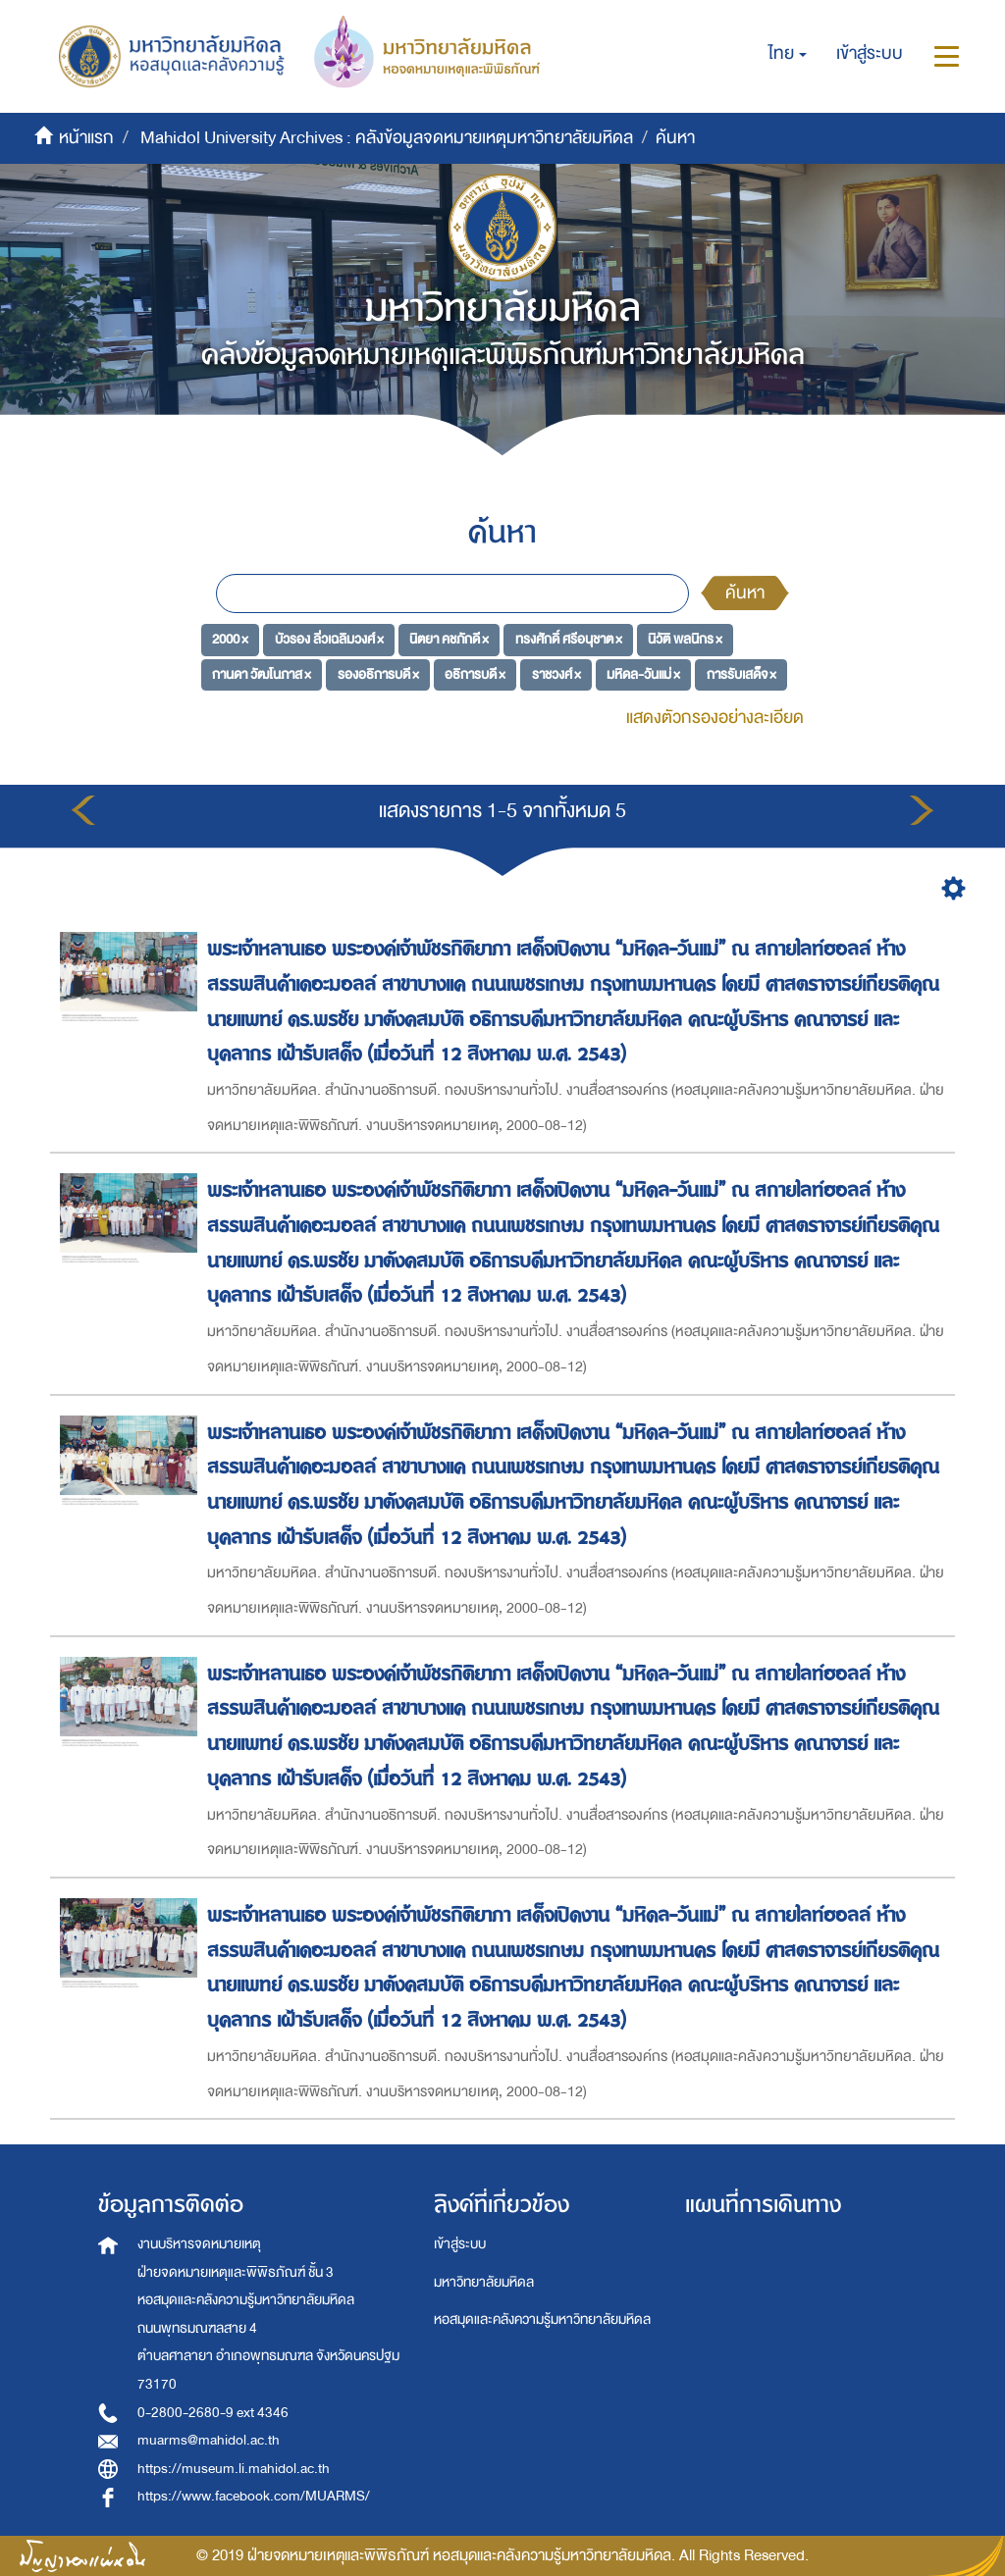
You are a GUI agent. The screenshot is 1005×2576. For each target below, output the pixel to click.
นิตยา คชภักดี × (449, 639)
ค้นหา (745, 593)
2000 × (230, 639)
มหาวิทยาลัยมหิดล (484, 2282)
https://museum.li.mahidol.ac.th (233, 2468)
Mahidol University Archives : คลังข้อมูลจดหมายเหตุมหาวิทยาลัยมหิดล (386, 138)
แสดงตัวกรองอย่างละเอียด (715, 717)
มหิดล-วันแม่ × (643, 674)
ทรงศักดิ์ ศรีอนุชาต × (568, 639)
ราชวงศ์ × (556, 674)
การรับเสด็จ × (741, 674)
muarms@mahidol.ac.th (208, 2440)
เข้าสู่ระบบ (460, 2244)
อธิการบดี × (475, 674)
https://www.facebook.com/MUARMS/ (253, 2496)
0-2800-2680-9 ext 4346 (213, 2412)
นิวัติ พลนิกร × (685, 639)
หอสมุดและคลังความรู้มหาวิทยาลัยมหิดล (542, 2319)
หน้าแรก (86, 138)
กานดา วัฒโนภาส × (261, 674)
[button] (787, 54)
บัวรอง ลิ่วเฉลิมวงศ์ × (329, 639)
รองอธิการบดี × (378, 674)
